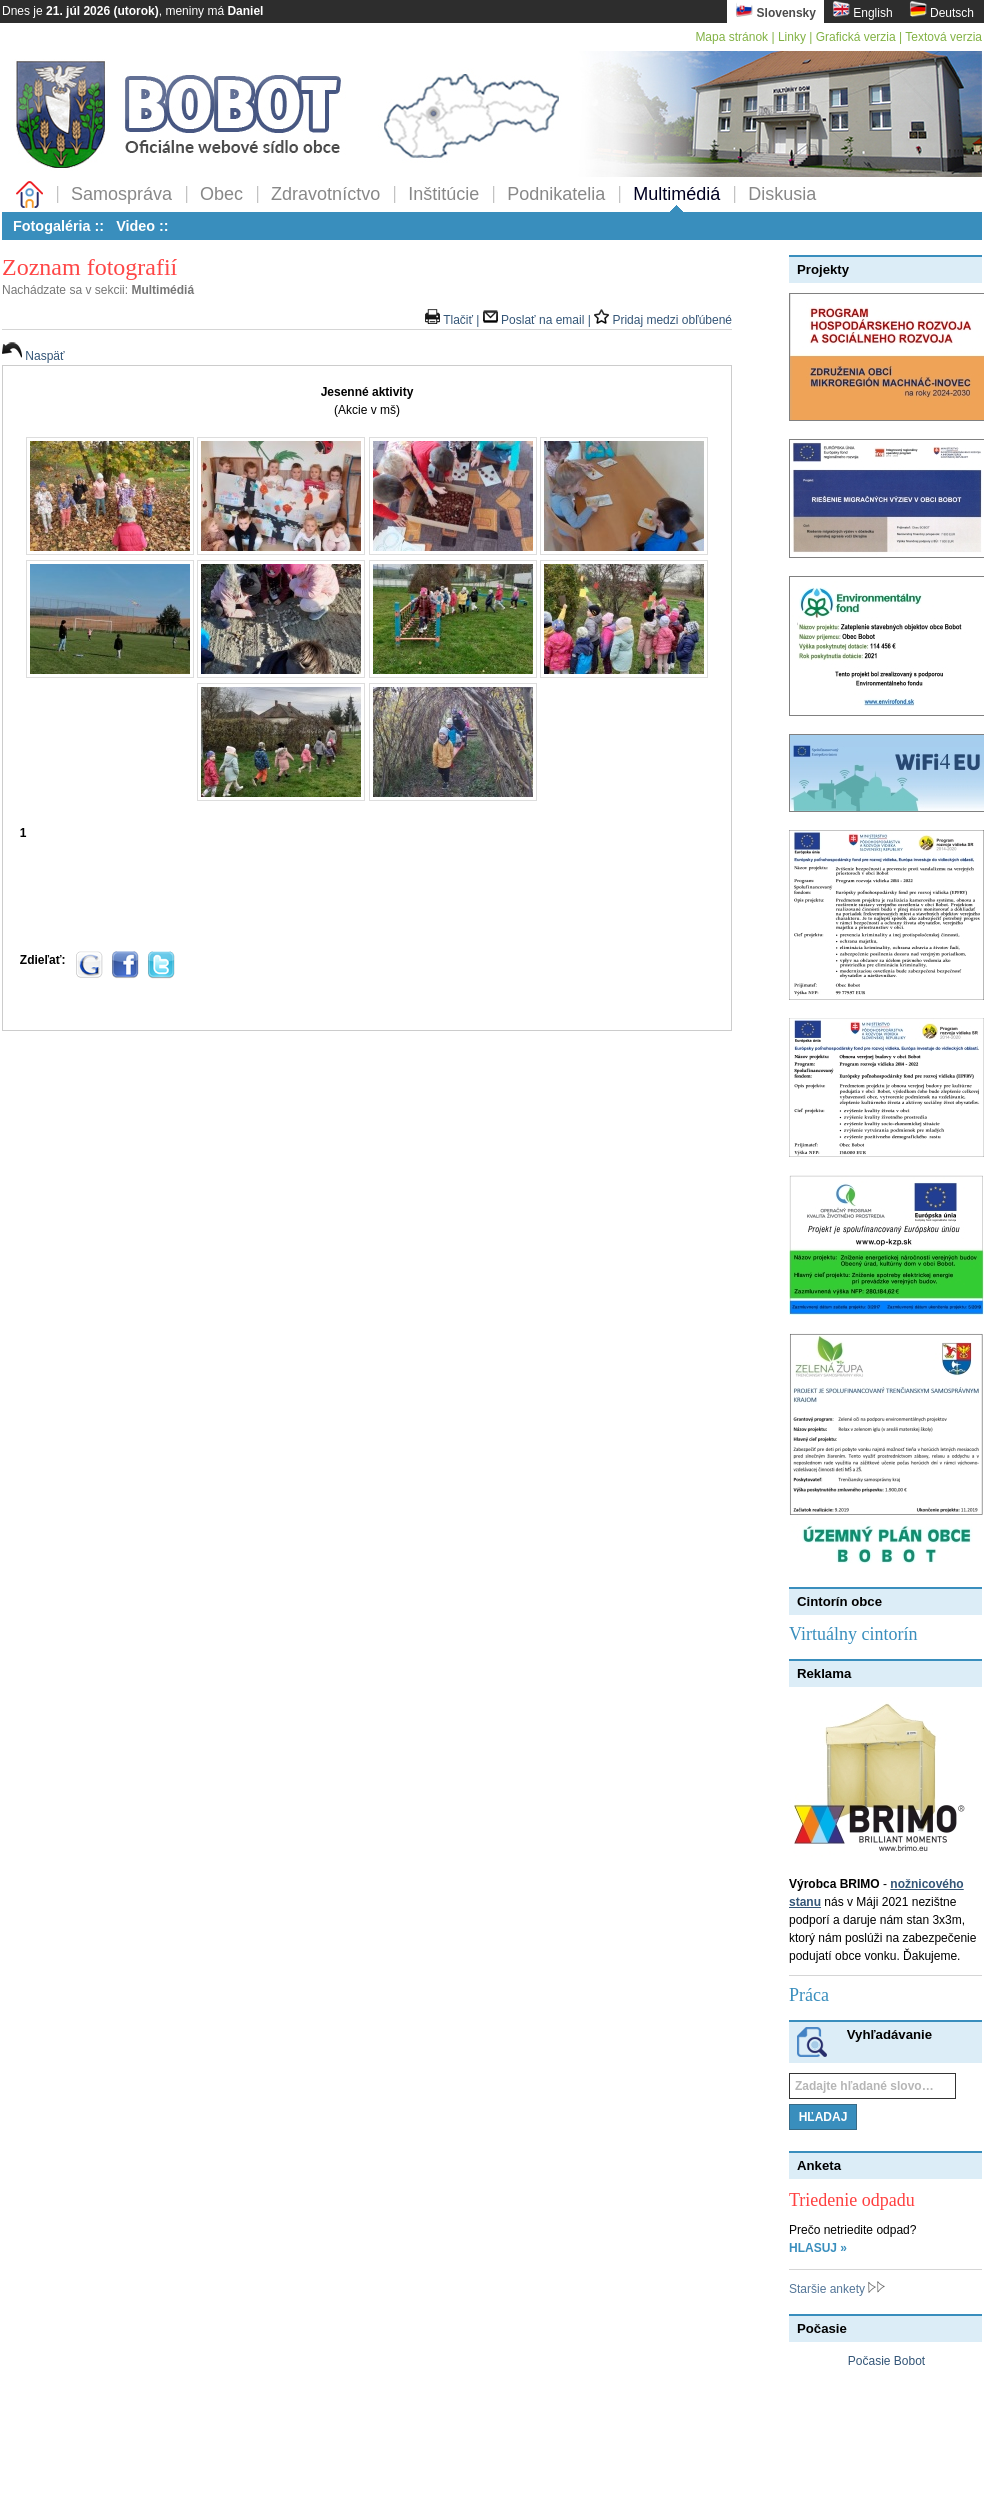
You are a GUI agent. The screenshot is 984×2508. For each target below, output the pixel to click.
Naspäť (33, 356)
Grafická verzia (856, 37)
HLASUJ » (818, 2248)
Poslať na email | (538, 320)
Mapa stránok (731, 37)
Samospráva (121, 194)
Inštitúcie (443, 194)
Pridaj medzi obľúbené (663, 320)
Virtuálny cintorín (853, 1634)
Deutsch (941, 10)
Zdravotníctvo (325, 194)
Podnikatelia (556, 194)
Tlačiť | (454, 320)
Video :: (142, 226)
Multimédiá (676, 194)
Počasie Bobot (886, 2361)
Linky (792, 37)
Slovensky (775, 10)
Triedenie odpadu (852, 2200)
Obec (221, 194)
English (862, 10)
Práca (809, 1995)
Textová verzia (943, 37)
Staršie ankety (837, 2289)
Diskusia (782, 194)
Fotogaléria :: (58, 226)
